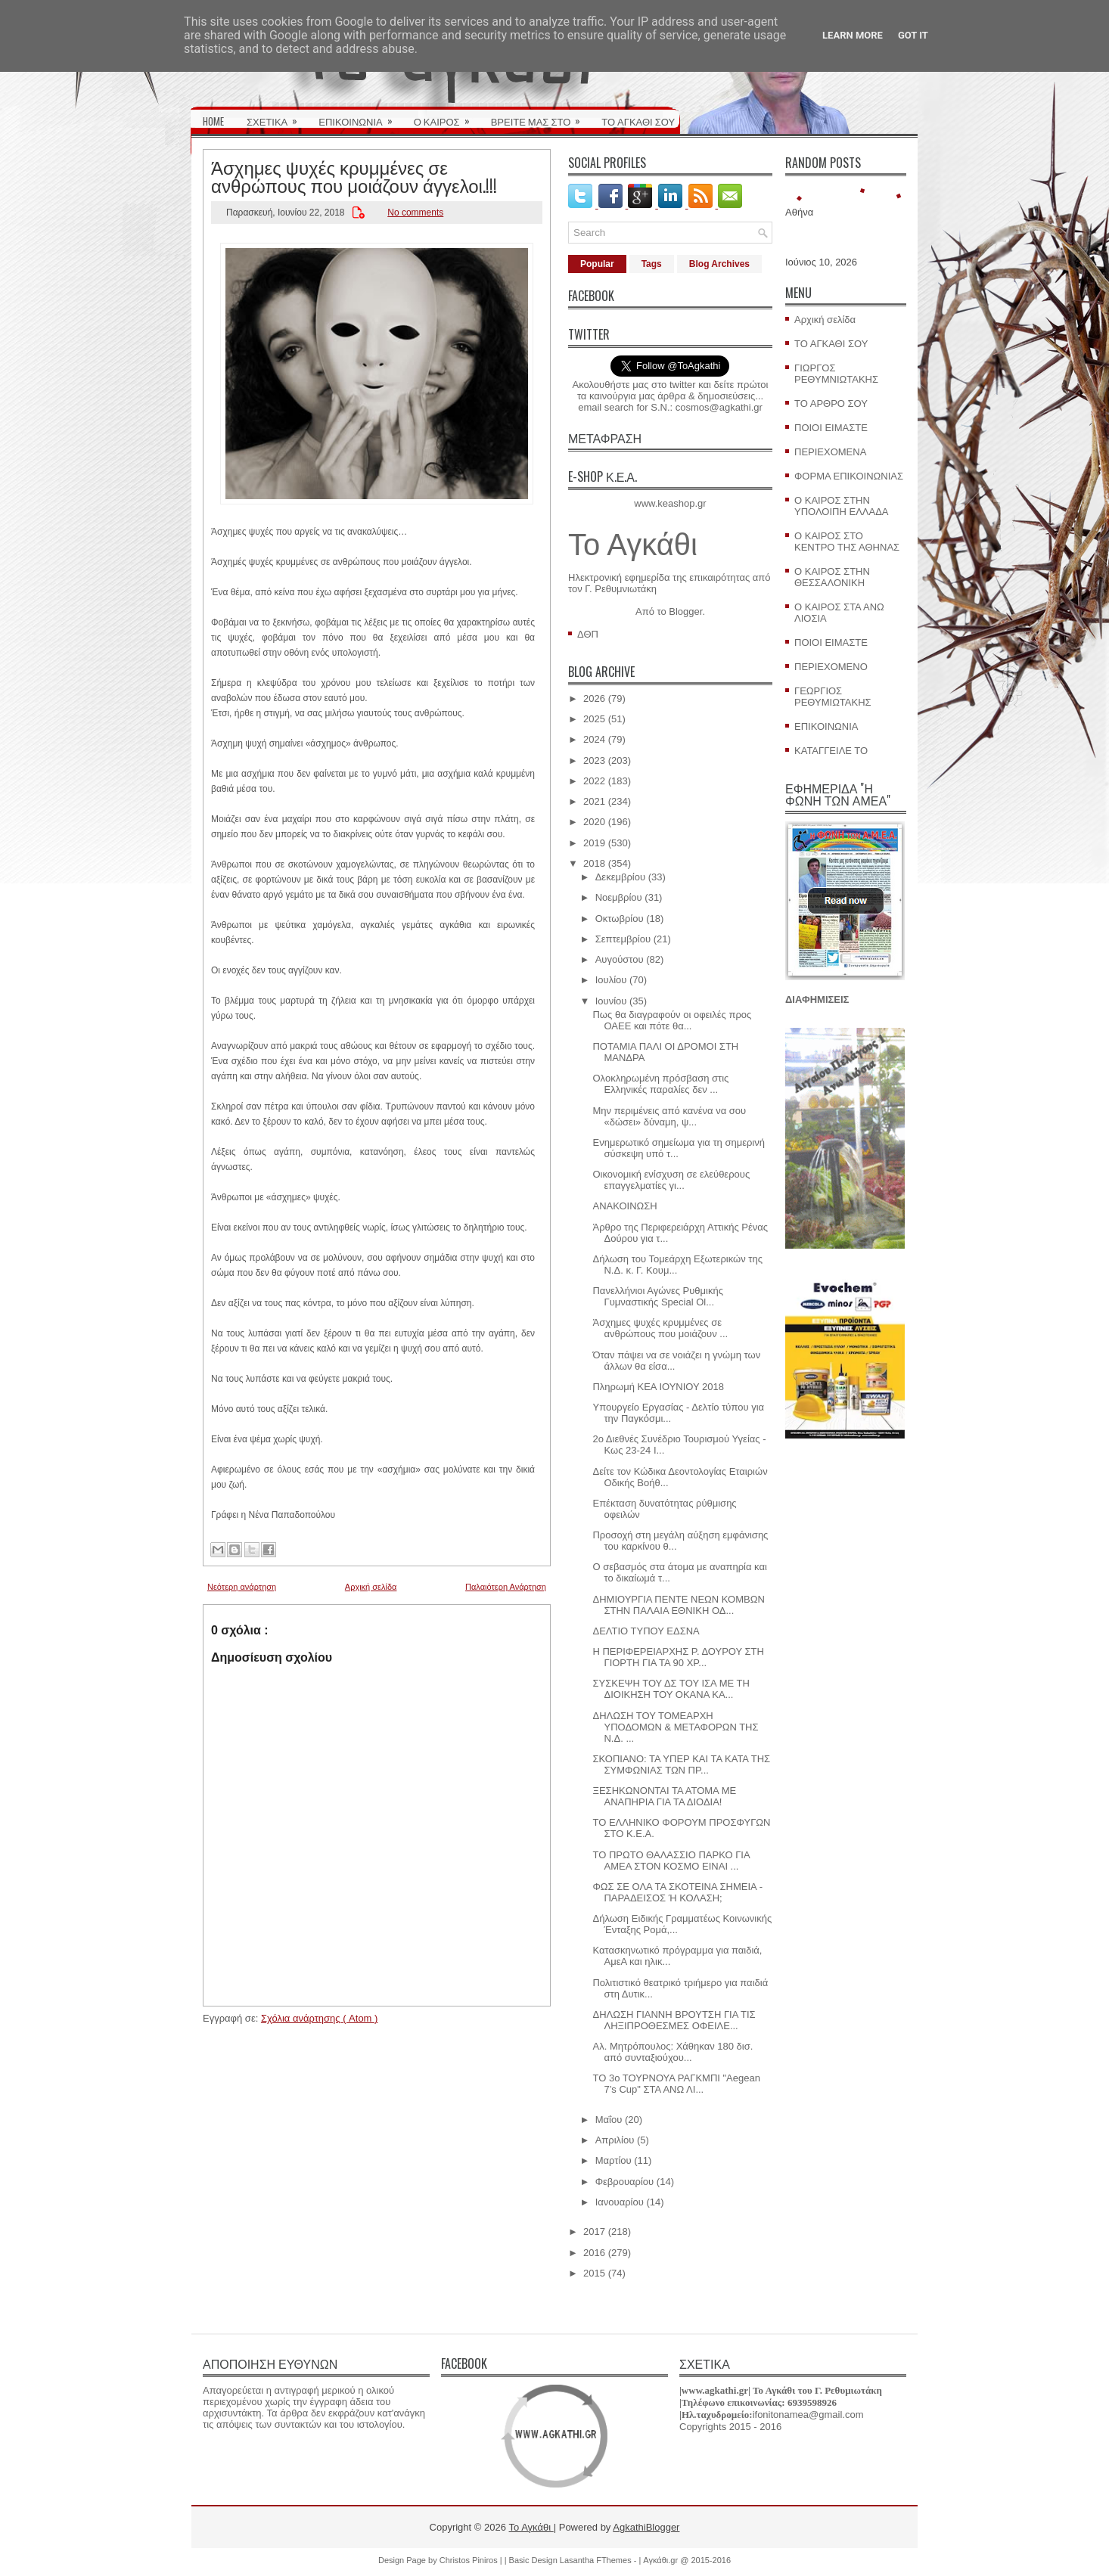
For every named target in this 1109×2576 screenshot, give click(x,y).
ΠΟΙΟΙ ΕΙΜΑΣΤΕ (831, 427)
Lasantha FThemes (597, 2560)
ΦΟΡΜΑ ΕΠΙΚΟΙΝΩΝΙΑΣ (848, 476)
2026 (594, 698)
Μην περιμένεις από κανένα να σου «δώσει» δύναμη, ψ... (669, 1116)
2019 (594, 843)
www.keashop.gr (670, 503)
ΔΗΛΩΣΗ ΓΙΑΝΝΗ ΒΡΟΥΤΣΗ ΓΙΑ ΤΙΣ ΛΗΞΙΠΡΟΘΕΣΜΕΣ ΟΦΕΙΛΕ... (673, 2020)
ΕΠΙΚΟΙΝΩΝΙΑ (360, 116)
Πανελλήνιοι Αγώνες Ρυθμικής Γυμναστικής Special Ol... (657, 1296)
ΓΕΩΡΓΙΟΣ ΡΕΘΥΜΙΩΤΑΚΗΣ (832, 696)
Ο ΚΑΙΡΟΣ (447, 116)
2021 (594, 801)
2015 (594, 2273)
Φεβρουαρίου (624, 2181)
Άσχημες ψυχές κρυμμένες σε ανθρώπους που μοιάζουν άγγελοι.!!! (354, 175)
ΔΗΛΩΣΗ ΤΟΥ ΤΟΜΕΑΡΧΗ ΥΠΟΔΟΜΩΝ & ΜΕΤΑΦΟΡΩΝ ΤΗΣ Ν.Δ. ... (675, 1727)
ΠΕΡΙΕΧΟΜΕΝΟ (831, 666)
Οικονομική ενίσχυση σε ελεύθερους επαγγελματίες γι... (671, 1180)
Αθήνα (799, 212)
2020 (594, 821)
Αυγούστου (619, 959)
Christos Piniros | (472, 2560)
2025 (594, 719)
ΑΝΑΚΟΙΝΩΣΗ (624, 1206)
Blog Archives (719, 264)
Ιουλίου (611, 979)
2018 (594, 863)
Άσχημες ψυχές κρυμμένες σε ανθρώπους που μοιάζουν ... (660, 1328)
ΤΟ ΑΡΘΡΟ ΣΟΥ (831, 403)
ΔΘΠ (587, 634)
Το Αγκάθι (632, 544)
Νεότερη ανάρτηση (241, 1586)
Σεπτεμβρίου (623, 939)
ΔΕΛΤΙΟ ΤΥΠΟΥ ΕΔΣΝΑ (645, 1631)
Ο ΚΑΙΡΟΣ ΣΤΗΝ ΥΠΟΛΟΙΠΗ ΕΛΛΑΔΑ (841, 506)
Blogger (685, 611)
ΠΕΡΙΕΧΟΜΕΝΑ (830, 452)
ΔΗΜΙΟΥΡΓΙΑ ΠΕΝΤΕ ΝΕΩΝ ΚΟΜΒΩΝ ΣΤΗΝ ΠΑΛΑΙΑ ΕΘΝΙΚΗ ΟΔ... (678, 1605)
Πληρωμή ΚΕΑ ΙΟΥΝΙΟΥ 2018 (658, 1386)
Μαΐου (609, 2119)
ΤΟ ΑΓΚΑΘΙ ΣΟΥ (638, 121)
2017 (594, 2231)
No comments (415, 212)
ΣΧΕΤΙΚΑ (277, 116)
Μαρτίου (613, 2160)
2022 (594, 781)
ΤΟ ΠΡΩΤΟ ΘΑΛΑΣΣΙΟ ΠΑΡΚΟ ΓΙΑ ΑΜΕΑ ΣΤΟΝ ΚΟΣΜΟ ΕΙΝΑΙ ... (670, 1860)
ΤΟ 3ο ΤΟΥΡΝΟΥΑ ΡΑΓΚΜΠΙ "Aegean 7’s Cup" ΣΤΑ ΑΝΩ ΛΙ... (676, 2083)
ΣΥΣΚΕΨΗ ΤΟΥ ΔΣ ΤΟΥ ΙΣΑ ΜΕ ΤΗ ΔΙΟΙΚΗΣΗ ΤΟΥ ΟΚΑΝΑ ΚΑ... (670, 1689)
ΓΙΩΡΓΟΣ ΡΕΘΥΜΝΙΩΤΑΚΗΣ (836, 373)
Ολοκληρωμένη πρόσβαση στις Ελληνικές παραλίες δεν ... (660, 1083)
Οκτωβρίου (619, 918)
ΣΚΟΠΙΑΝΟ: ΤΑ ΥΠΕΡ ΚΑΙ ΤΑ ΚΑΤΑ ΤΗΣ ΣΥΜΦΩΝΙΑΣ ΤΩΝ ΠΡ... (681, 1764)
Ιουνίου (611, 1001)
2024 (594, 739)
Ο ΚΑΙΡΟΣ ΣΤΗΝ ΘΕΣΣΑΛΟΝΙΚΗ (832, 577)
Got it (913, 35)
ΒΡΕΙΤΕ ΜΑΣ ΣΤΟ (541, 116)
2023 (594, 760)
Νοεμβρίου (618, 897)
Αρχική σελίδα (371, 1586)
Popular (597, 264)
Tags (651, 264)
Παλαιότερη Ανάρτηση (505, 1586)
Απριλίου (615, 2140)
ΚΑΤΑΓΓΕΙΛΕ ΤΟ (831, 750)
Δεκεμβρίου (620, 877)
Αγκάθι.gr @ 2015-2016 (687, 2560)
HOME (213, 121)
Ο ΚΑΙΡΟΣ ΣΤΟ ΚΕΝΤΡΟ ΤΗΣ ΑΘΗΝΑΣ (846, 541)
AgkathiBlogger (646, 2527)
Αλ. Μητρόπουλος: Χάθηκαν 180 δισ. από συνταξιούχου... (672, 2052)
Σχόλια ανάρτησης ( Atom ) (319, 2018)
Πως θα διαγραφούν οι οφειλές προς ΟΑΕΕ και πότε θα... (671, 1020)
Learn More (852, 35)
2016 (594, 2252)
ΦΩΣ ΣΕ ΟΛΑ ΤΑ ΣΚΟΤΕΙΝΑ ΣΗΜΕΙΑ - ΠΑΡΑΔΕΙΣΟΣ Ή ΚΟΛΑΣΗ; (677, 1892)
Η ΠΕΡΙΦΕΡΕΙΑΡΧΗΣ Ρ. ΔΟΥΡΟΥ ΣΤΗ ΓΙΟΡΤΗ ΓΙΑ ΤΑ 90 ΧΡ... (677, 1657)
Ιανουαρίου (619, 2202)
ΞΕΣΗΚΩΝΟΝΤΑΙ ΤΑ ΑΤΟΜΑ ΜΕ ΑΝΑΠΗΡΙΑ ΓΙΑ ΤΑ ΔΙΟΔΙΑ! (664, 1796)
